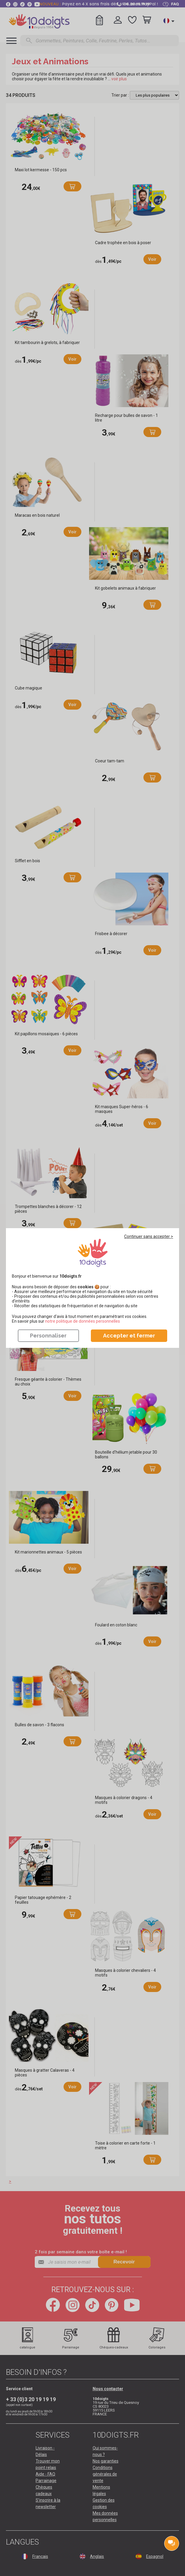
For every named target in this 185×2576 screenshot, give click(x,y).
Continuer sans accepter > (148, 1236)
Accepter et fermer (129, 1335)
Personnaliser (48, 1335)
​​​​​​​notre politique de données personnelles (82, 1321)
